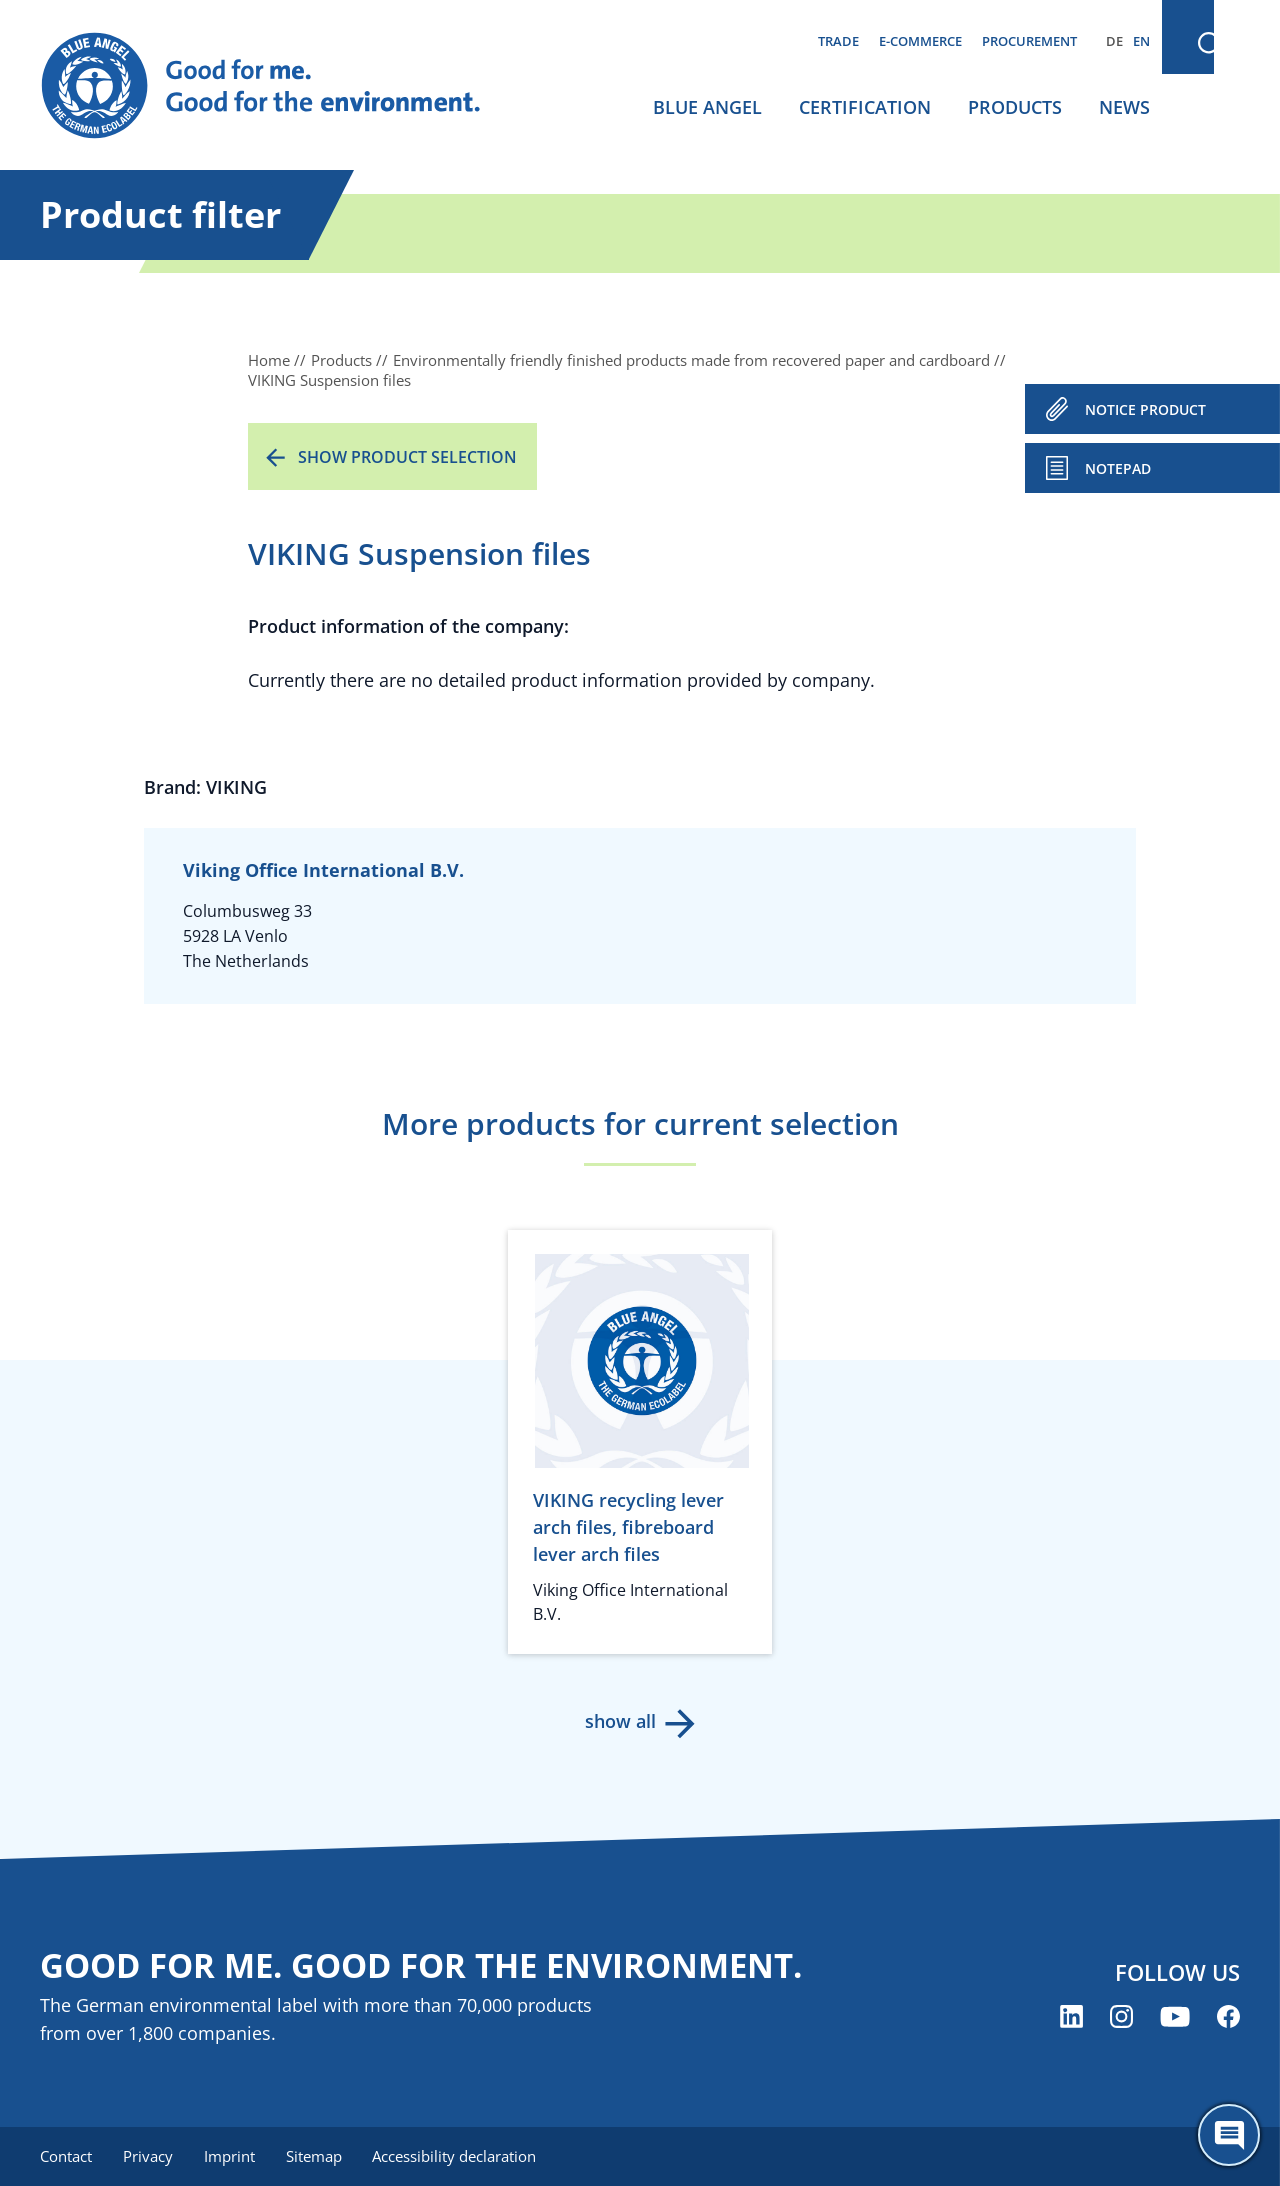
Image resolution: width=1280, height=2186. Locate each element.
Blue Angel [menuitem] (707, 107)
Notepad (1118, 468)
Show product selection (407, 457)
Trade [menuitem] (838, 41)
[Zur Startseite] (280, 86)
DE (1114, 41)
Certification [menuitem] (865, 107)
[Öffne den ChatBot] (1229, 2135)
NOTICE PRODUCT (1145, 409)
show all (620, 1721)
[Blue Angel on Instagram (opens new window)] (1121, 2017)
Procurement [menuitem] (1029, 41)
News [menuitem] (1124, 107)
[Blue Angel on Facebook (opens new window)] (1228, 2017)
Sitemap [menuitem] (317, 2156)
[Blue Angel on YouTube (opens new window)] (1175, 2017)
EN (1141, 41)
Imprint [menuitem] (231, 2156)
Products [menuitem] (1015, 107)
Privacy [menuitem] (149, 2156)
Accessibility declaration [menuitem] (459, 2156)
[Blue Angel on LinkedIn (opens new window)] (1071, 2017)
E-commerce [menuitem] (920, 41)
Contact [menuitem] (66, 2156)
